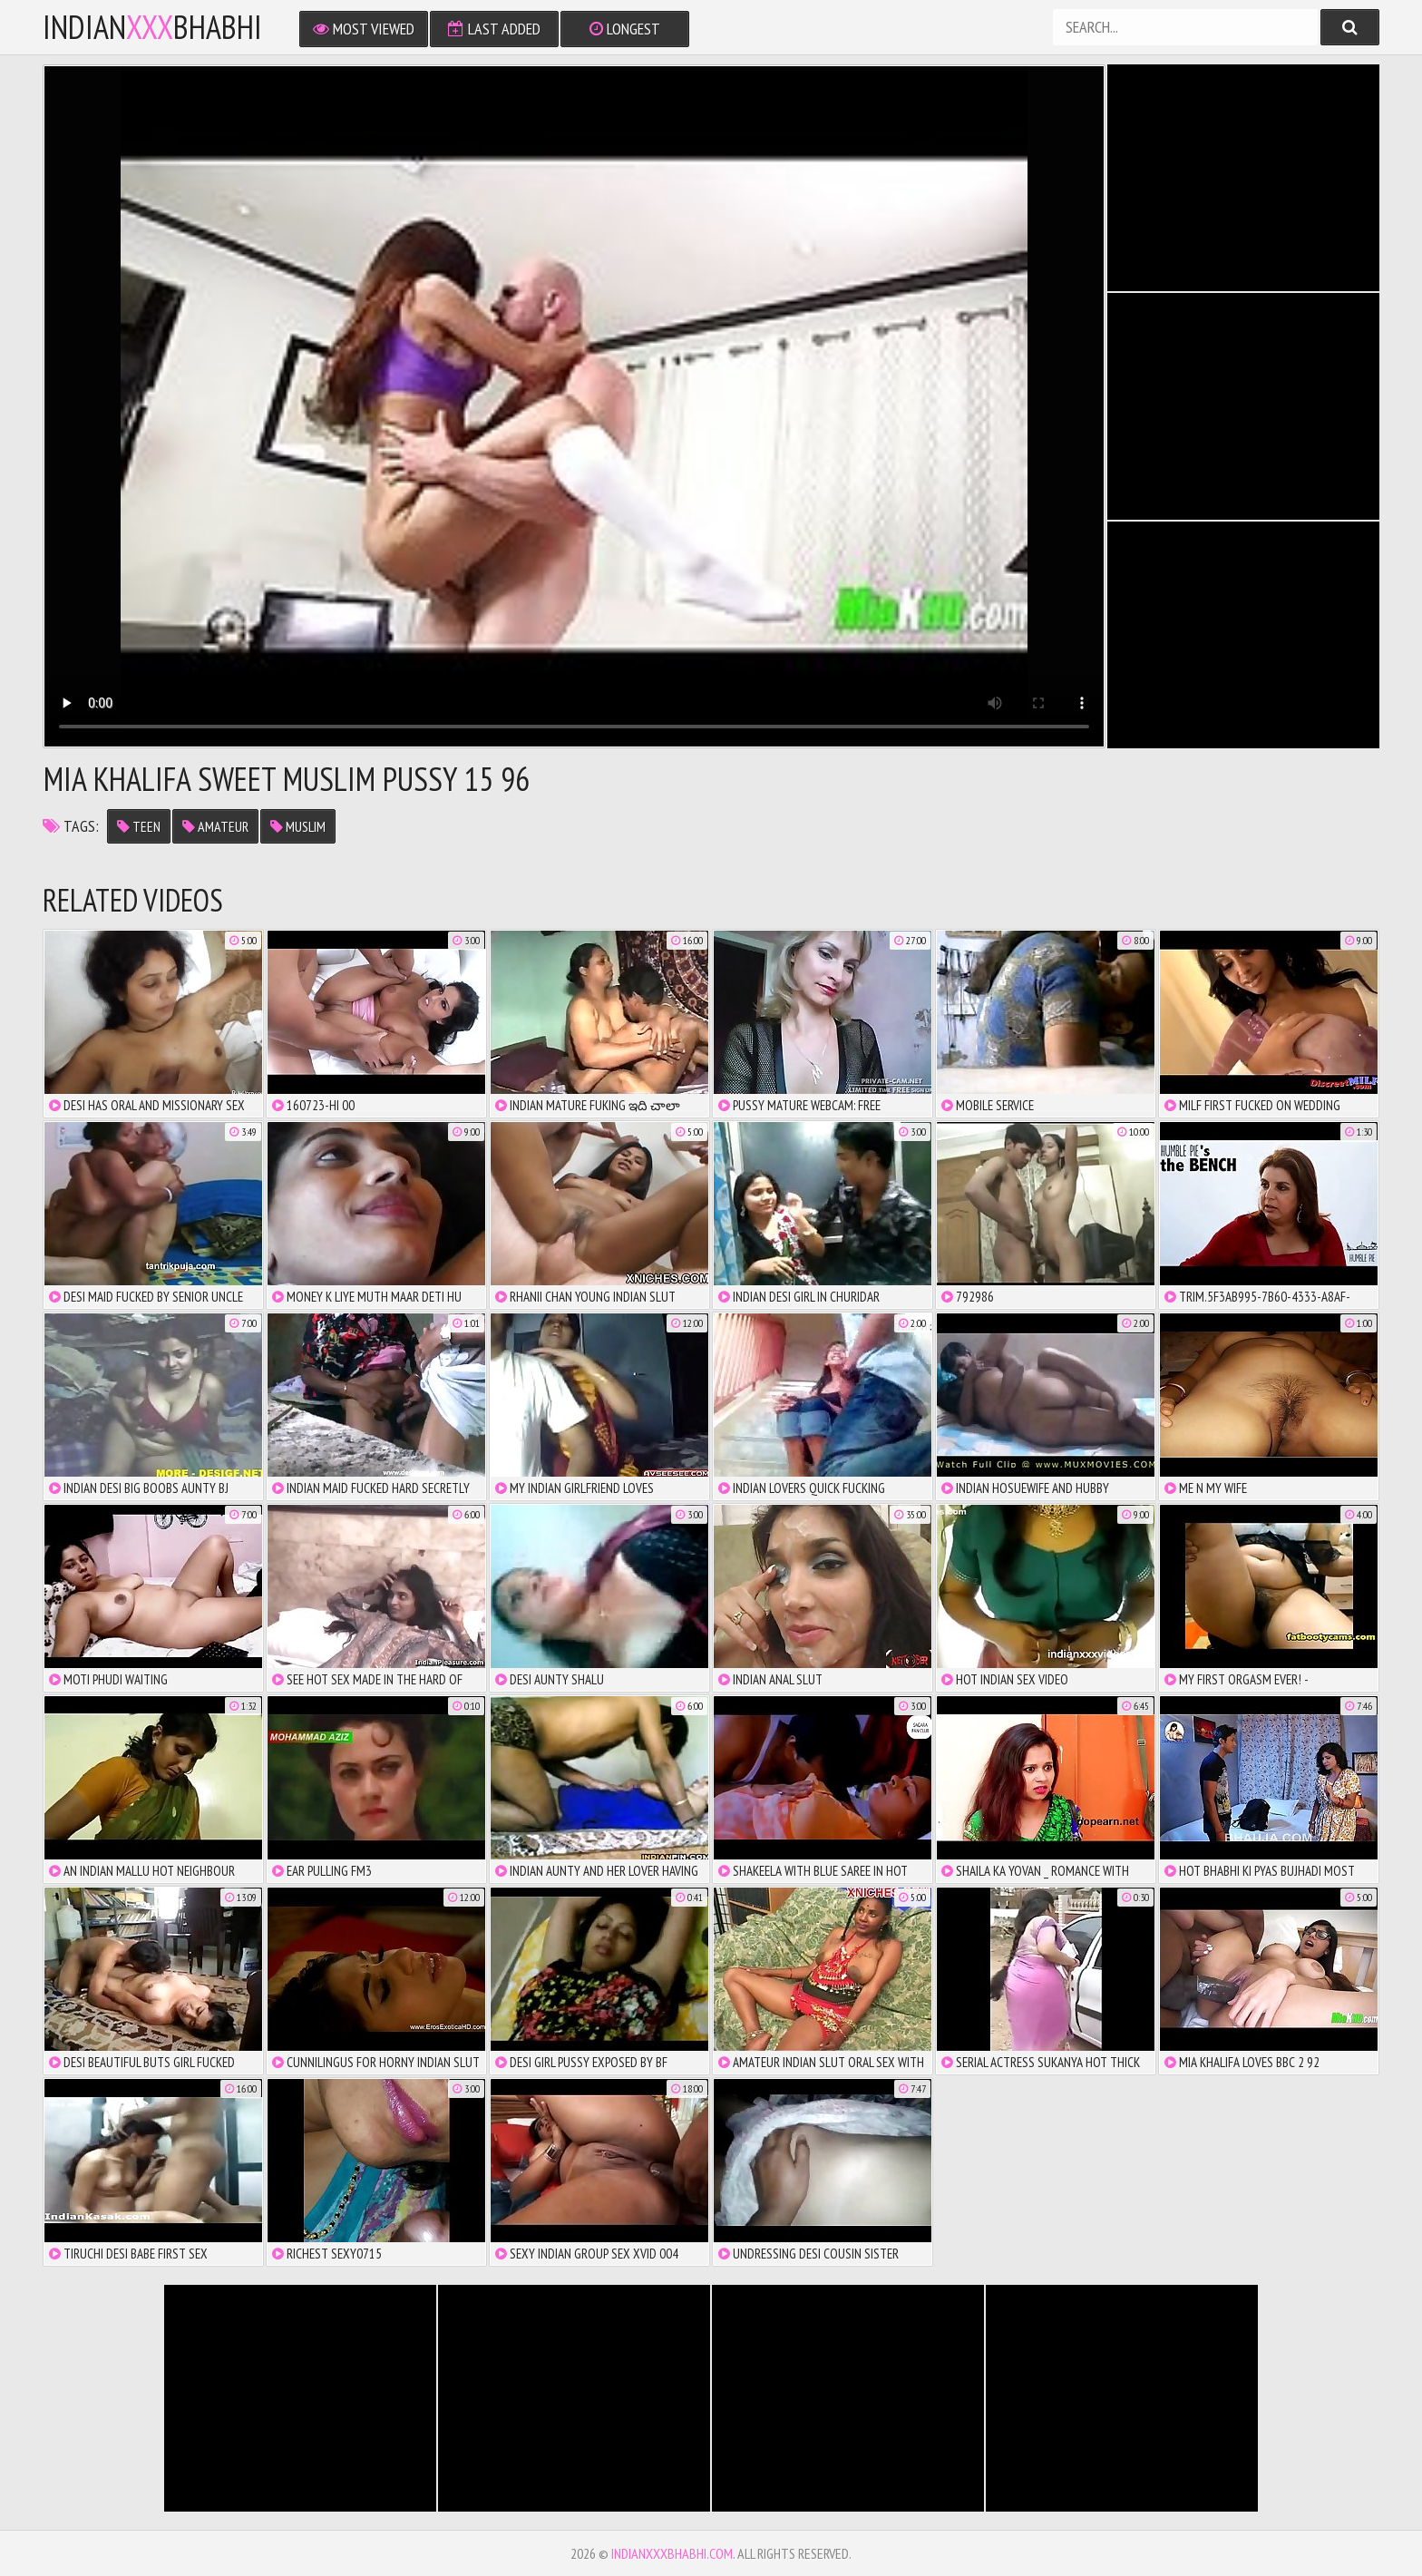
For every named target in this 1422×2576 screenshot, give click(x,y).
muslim (298, 826)
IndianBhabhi (152, 27)
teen (139, 826)
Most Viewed (363, 28)
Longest (624, 28)
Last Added (494, 28)
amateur (215, 826)
